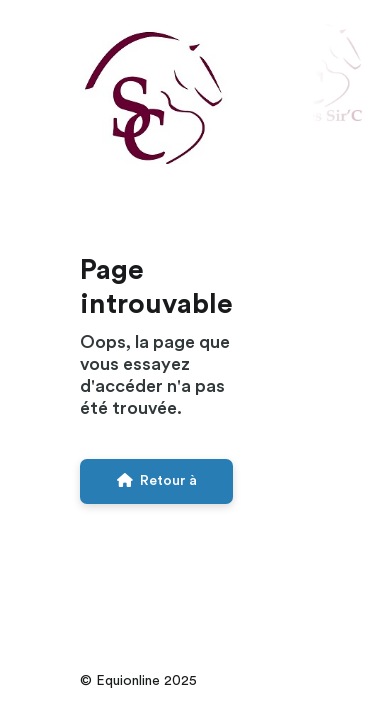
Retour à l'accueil (157, 488)
